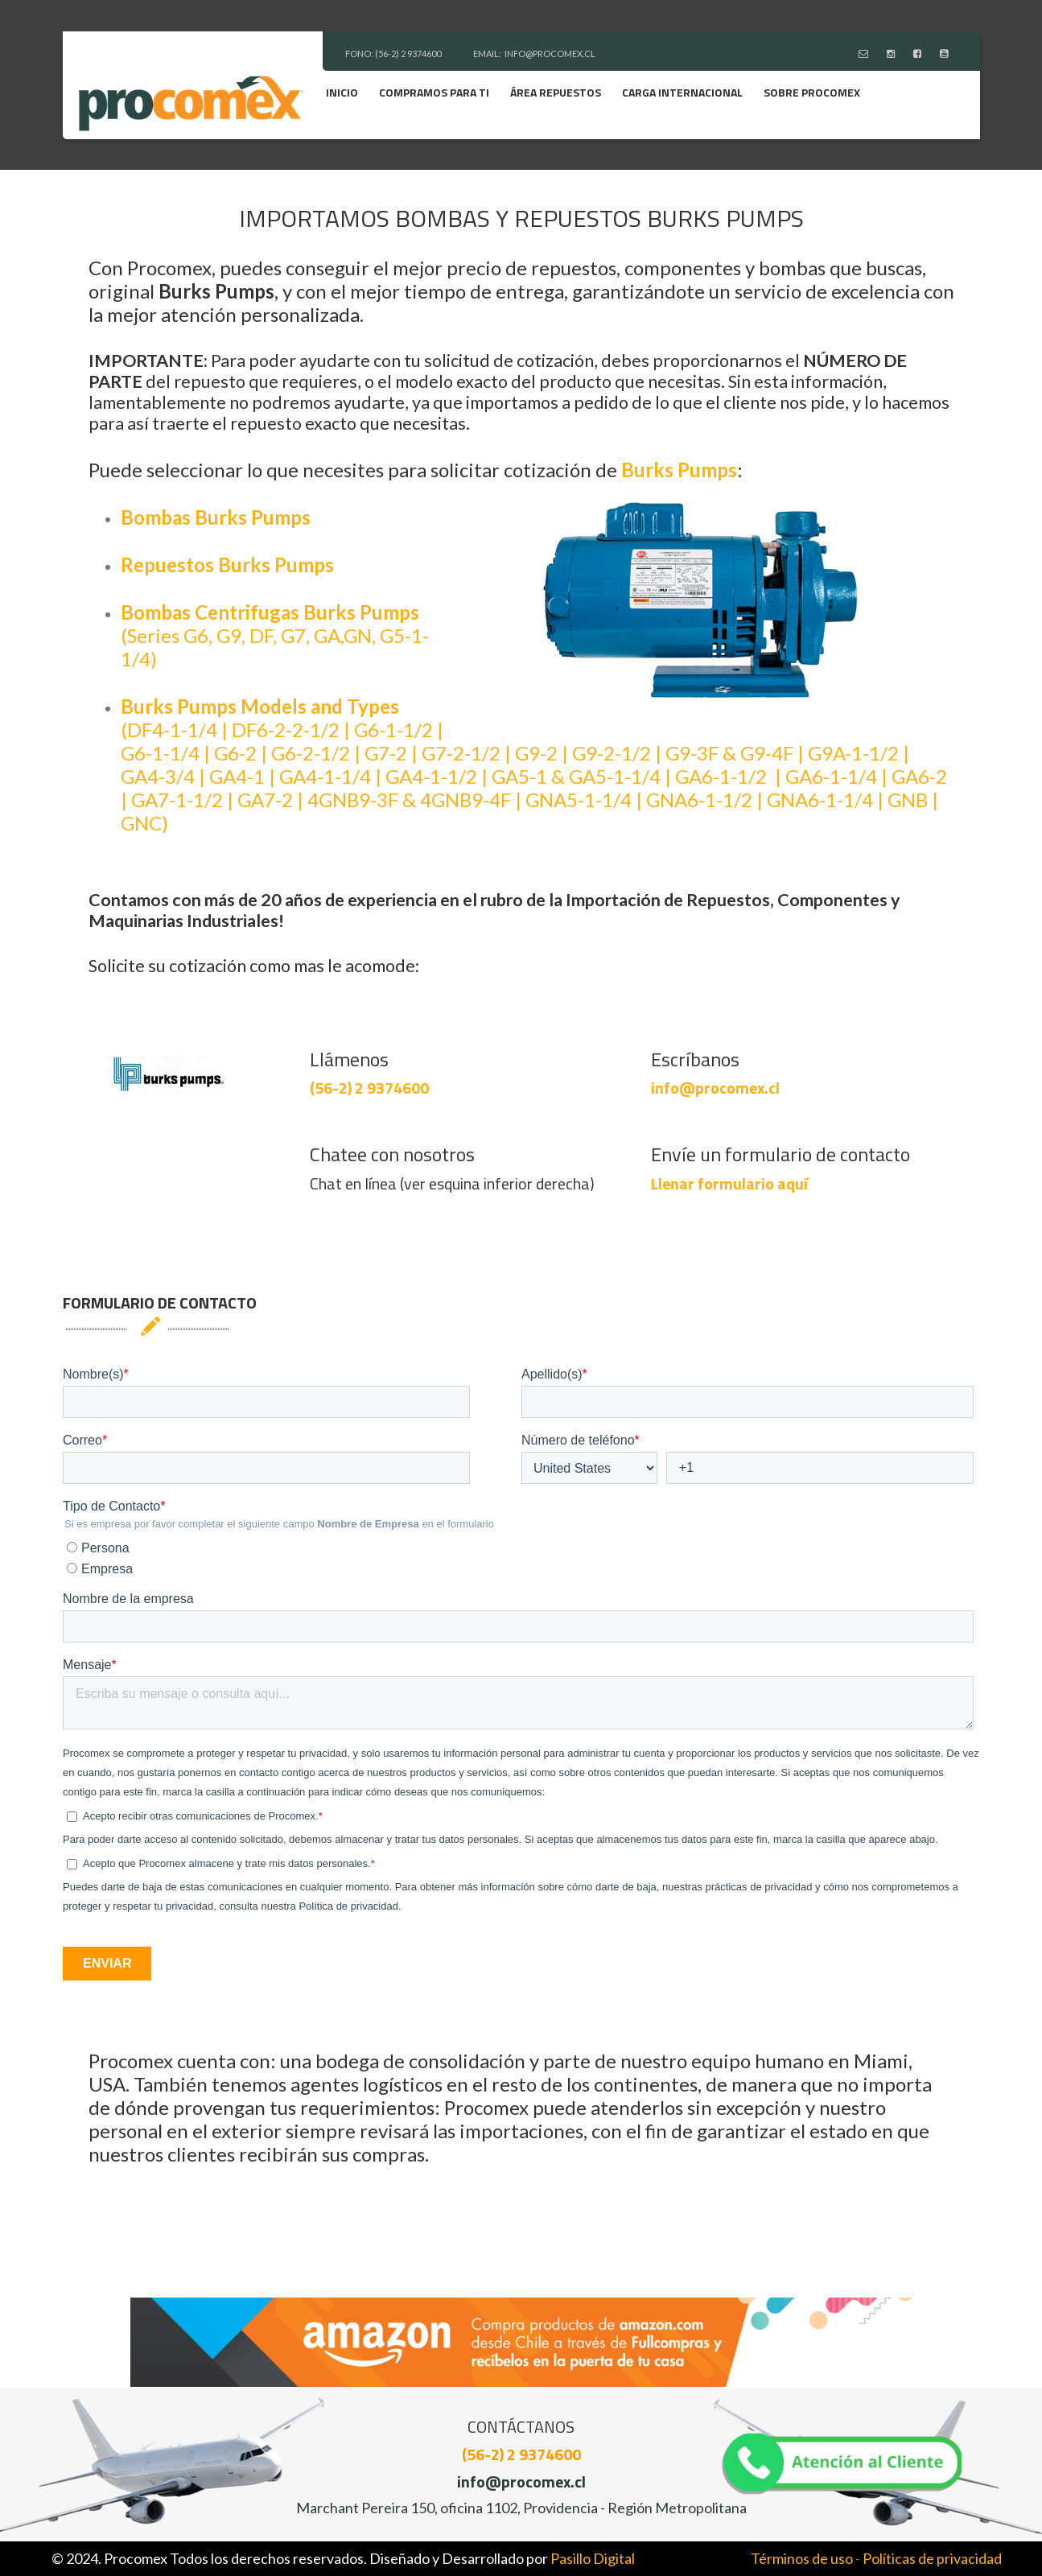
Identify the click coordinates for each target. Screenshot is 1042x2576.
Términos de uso (802, 2558)
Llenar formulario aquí (729, 1183)
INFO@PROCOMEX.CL (550, 53)
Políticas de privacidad (932, 2558)
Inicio (342, 92)
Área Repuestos (555, 92)
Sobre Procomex (812, 92)
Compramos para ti (434, 92)
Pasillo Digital (592, 2558)
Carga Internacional (682, 92)
